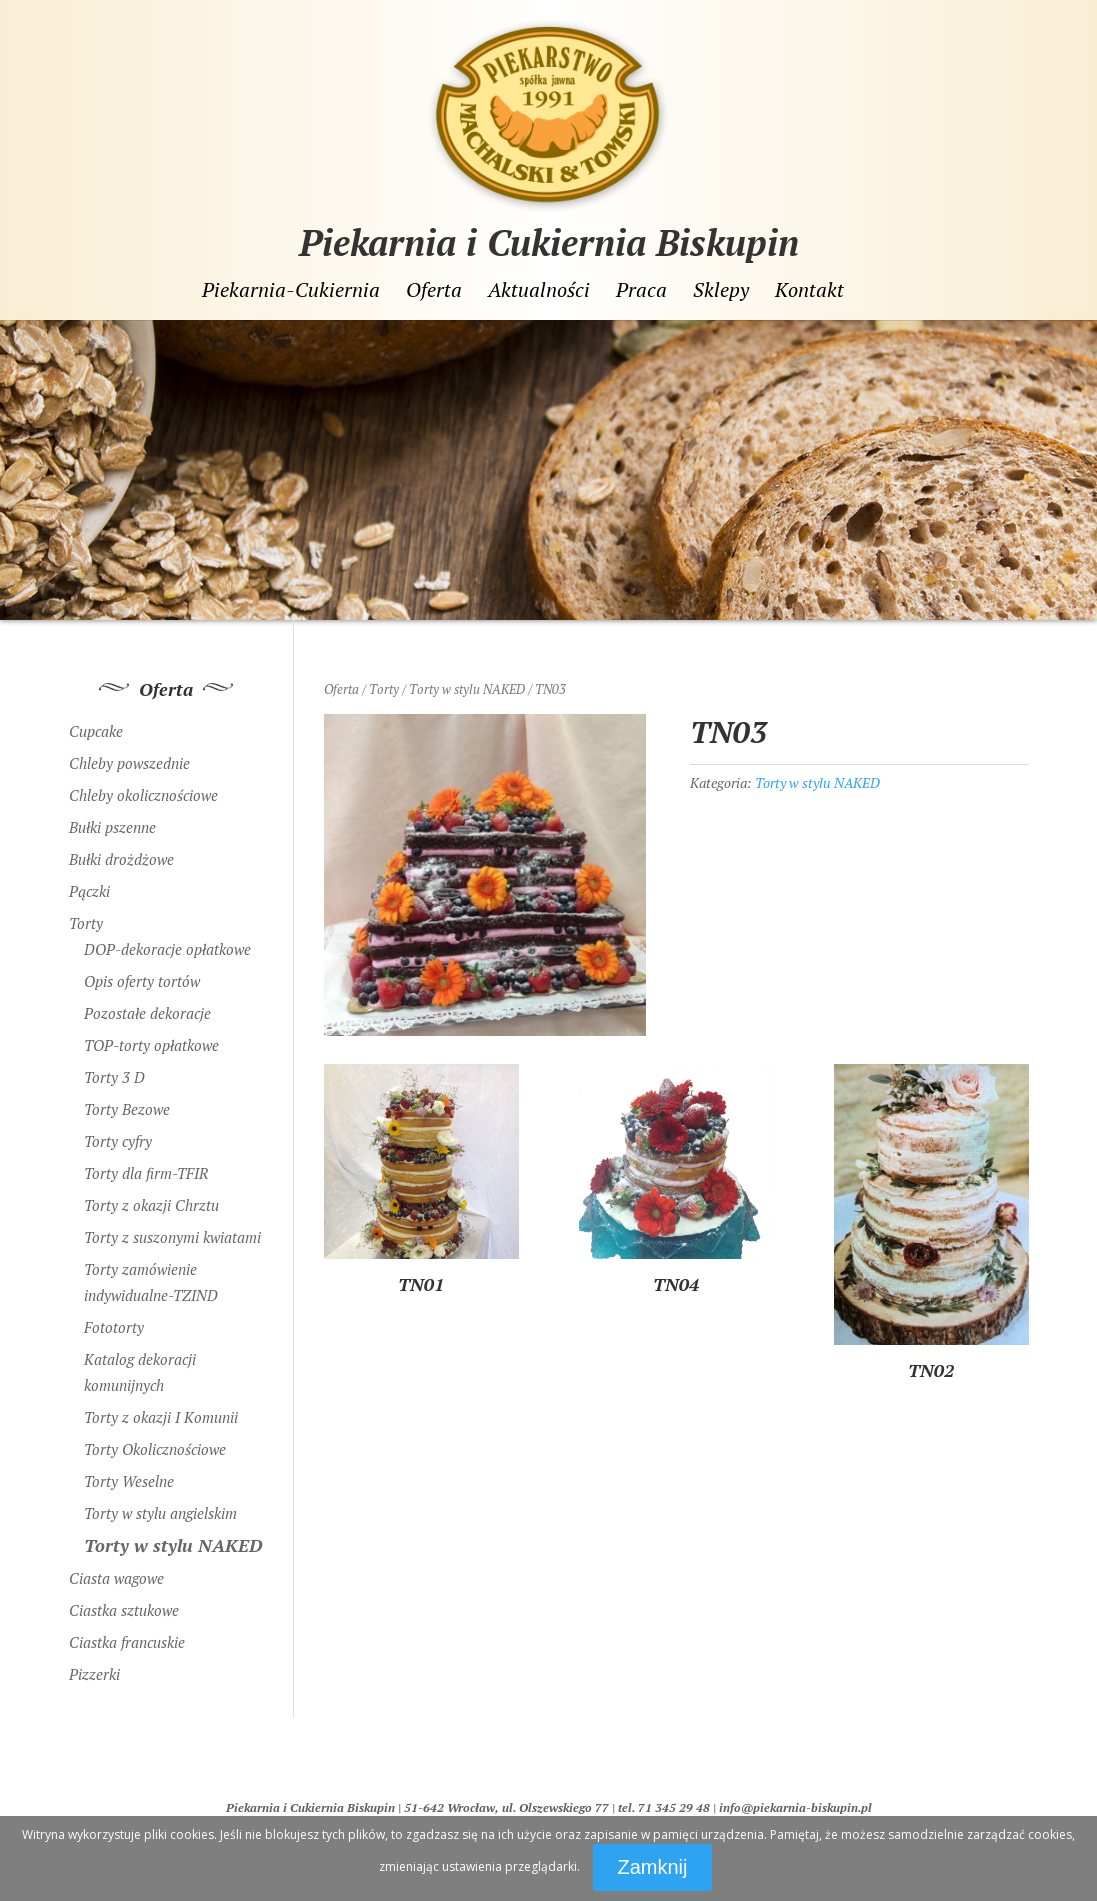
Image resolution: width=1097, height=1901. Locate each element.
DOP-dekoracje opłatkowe (167, 949)
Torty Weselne (129, 1481)
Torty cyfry (118, 1141)
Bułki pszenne (112, 827)
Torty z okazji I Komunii (161, 1417)
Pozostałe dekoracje (147, 1013)
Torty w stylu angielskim (160, 1513)
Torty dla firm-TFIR (146, 1173)
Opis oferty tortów (142, 981)
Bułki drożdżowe (121, 859)
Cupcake (96, 731)
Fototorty (114, 1327)
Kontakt (809, 290)
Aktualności (539, 290)
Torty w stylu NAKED (467, 689)
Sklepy (721, 290)
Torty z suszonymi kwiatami (172, 1237)
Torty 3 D (114, 1077)
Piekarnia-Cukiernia (291, 290)
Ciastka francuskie (127, 1642)
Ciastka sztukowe (124, 1610)
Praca (641, 290)
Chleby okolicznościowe (143, 795)
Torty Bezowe (127, 1109)
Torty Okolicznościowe (155, 1449)
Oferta (434, 290)
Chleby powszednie (129, 763)
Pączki (89, 891)
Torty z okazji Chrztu (151, 1205)
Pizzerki (94, 1674)
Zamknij (652, 1867)
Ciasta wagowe (116, 1578)
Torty (384, 689)
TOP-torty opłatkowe (151, 1045)
